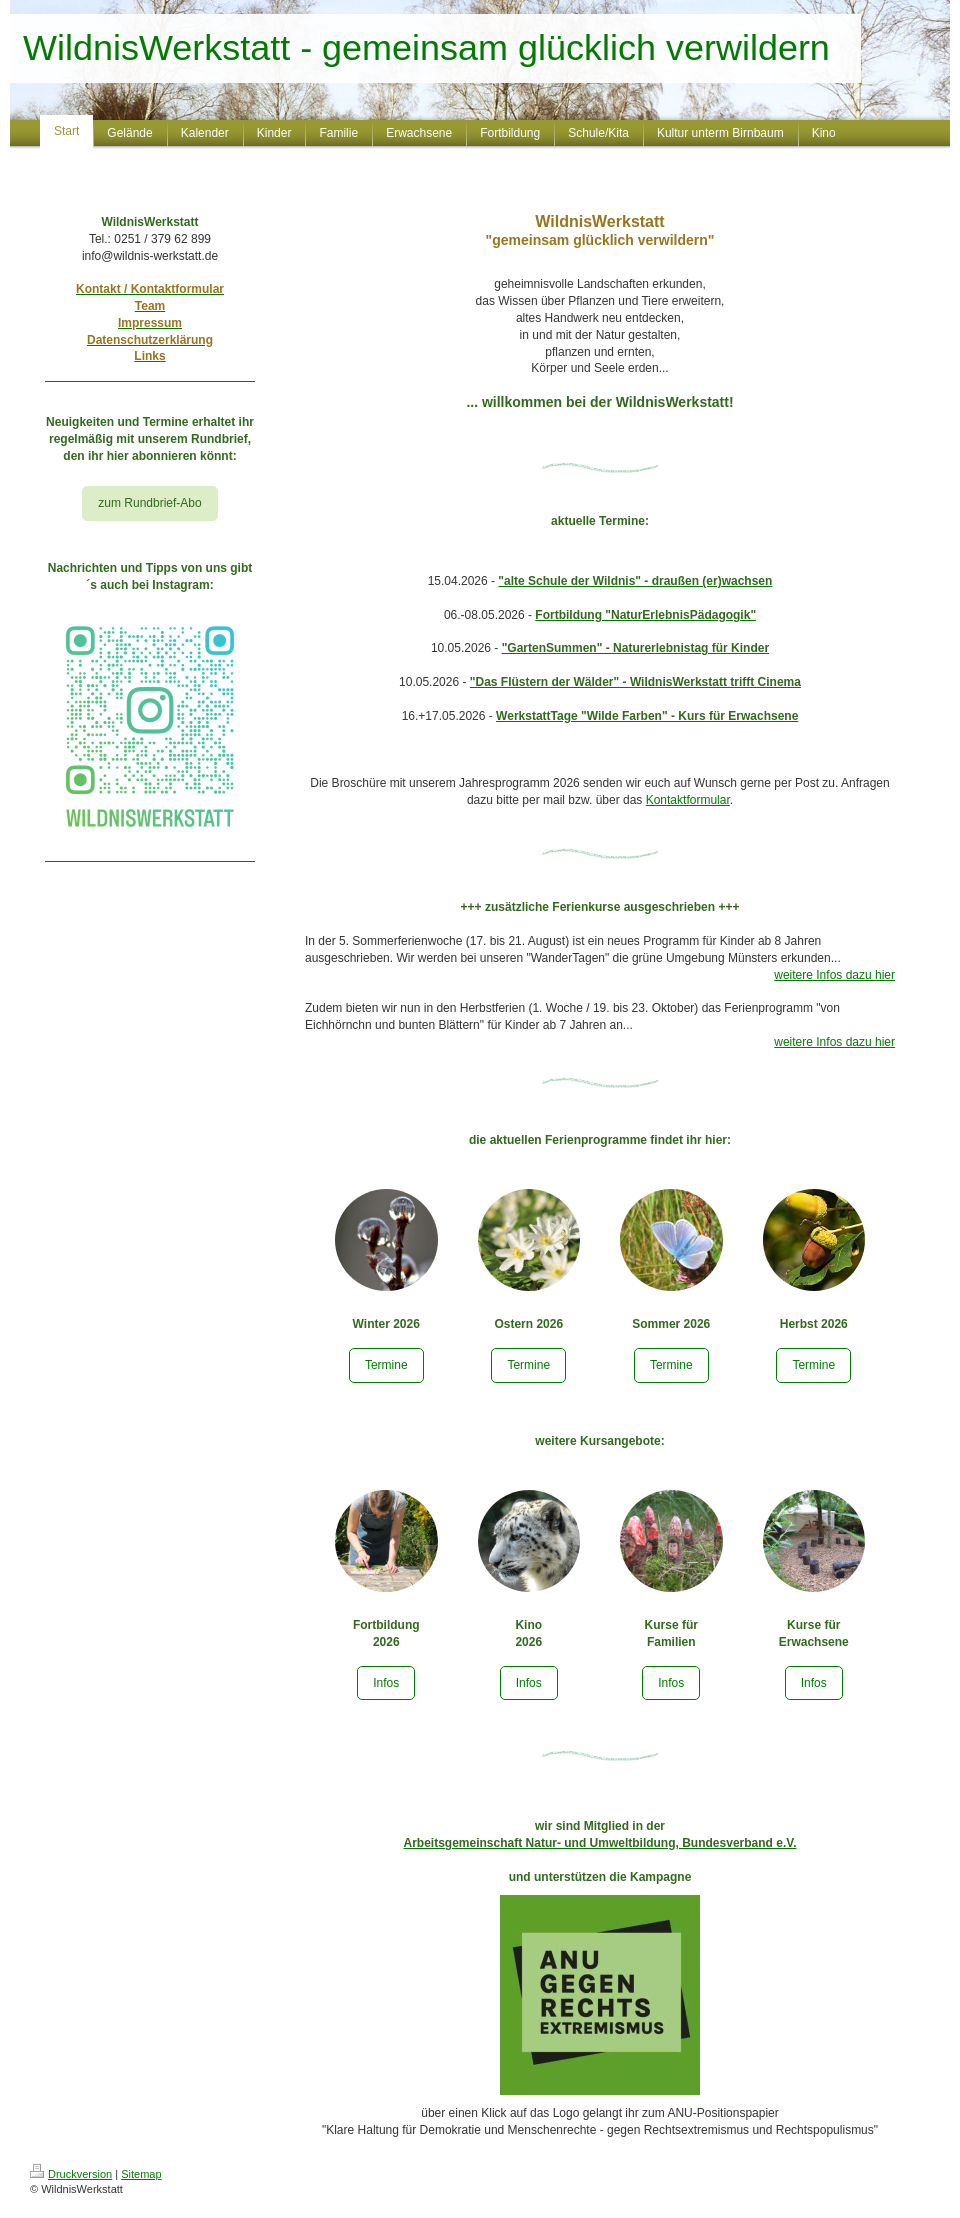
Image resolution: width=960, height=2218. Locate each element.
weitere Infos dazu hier (834, 975)
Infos (386, 1683)
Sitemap (141, 2174)
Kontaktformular (688, 800)
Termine (386, 1365)
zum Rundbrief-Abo (149, 503)
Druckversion (71, 2174)
